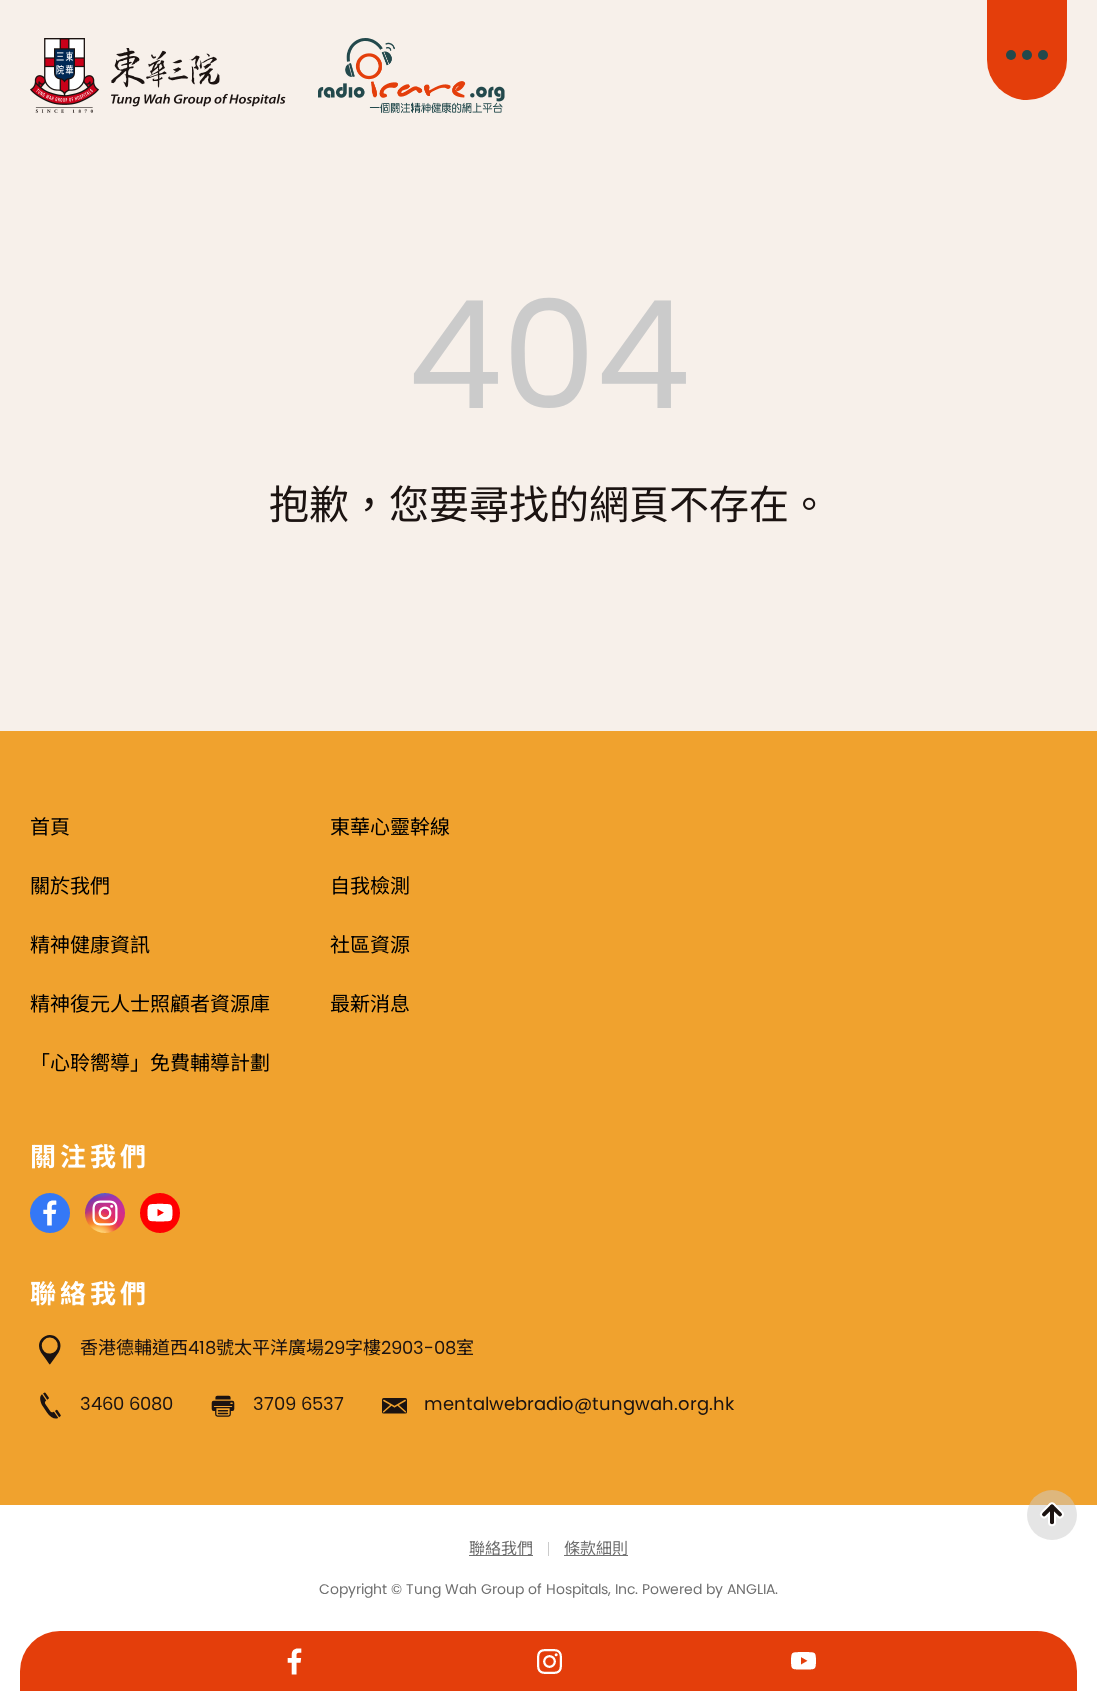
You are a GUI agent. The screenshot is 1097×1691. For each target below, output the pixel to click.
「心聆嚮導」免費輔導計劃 (150, 1063)
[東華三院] (158, 75)
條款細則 (596, 1548)
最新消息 (370, 1004)
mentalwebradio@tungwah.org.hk (579, 1403)
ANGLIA (751, 1589)
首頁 (50, 827)
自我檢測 (370, 886)
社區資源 (370, 945)
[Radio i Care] (411, 75)
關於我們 (70, 886)
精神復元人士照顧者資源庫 (150, 1004)
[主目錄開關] (1027, 50)
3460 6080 (126, 1403)
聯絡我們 (501, 1548)
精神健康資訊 (90, 945)
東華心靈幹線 (390, 827)
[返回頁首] (1052, 1515)
